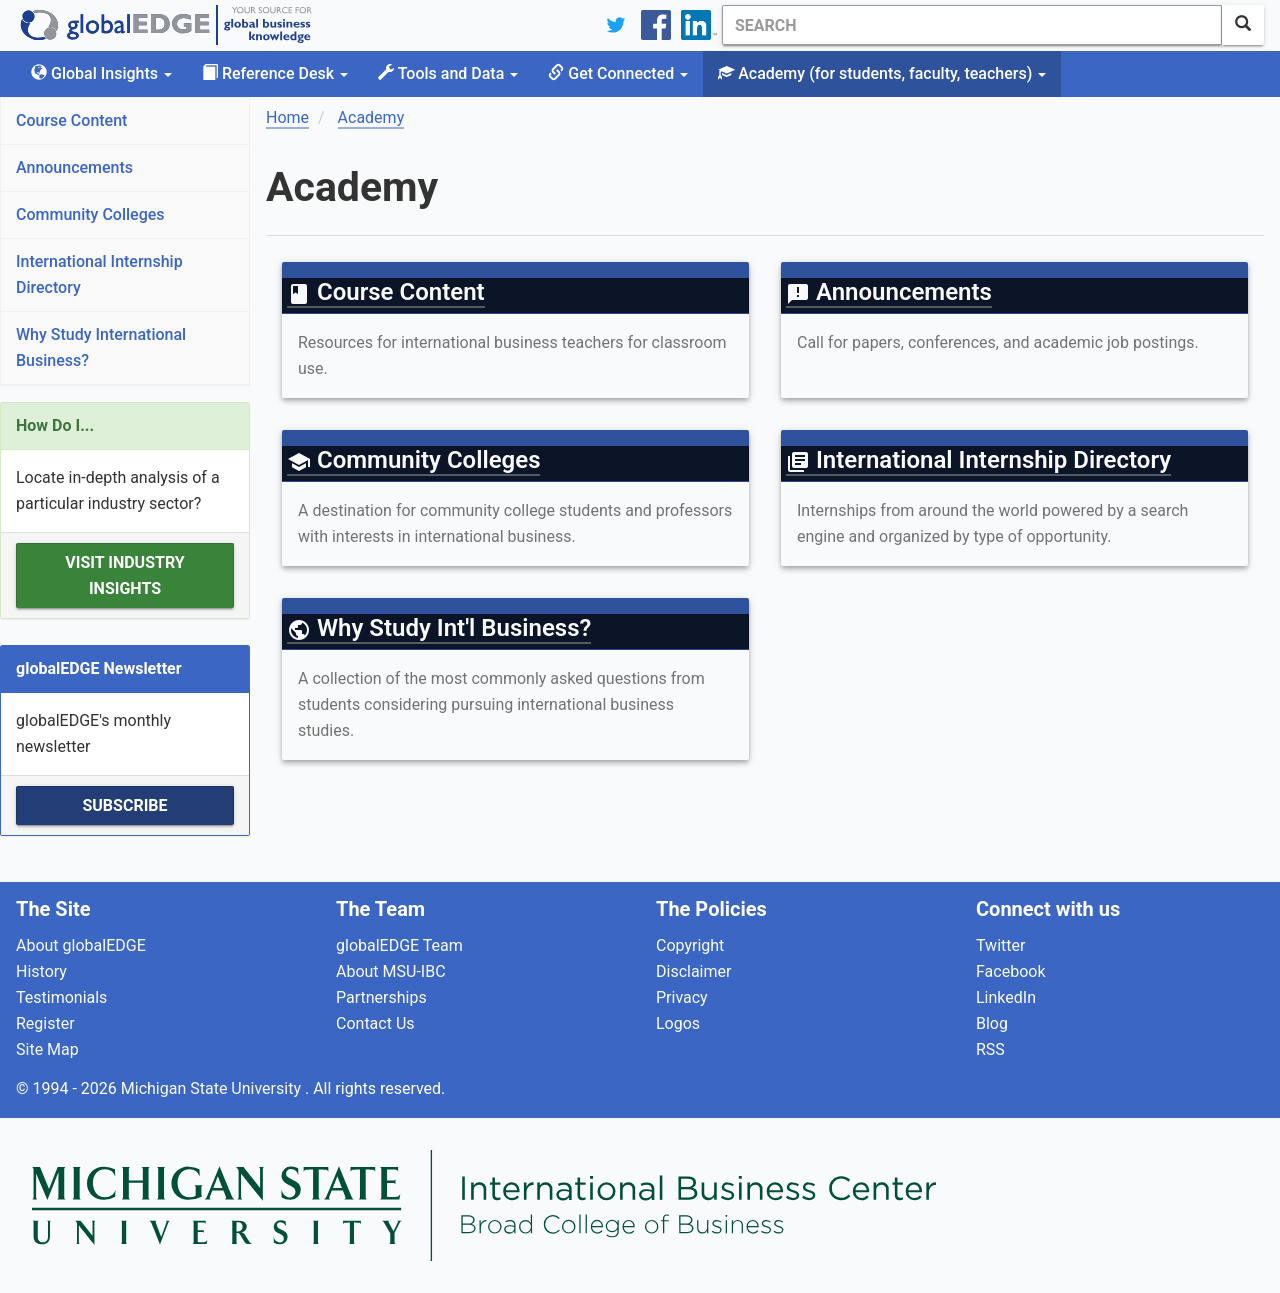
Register (45, 1023)
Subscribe (124, 805)
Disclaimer (693, 971)
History (41, 971)
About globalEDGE (81, 945)
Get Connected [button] (618, 73)
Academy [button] (882, 73)
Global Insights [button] (101, 73)
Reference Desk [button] (275, 73)
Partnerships (381, 997)
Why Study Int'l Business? (439, 628)
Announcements (74, 167)
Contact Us (375, 1023)
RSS (990, 1049)
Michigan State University (213, 1088)
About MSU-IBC (391, 971)
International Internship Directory (99, 274)
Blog (992, 1023)
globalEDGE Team (399, 945)
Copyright (690, 945)
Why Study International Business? (101, 347)
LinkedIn (1006, 997)
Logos (678, 1023)
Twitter (1000, 945)
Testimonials (61, 997)
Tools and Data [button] (448, 73)
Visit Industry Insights (124, 575)
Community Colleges (90, 214)
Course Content (71, 120)
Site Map (47, 1049)
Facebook (1010, 971)
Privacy (682, 997)
